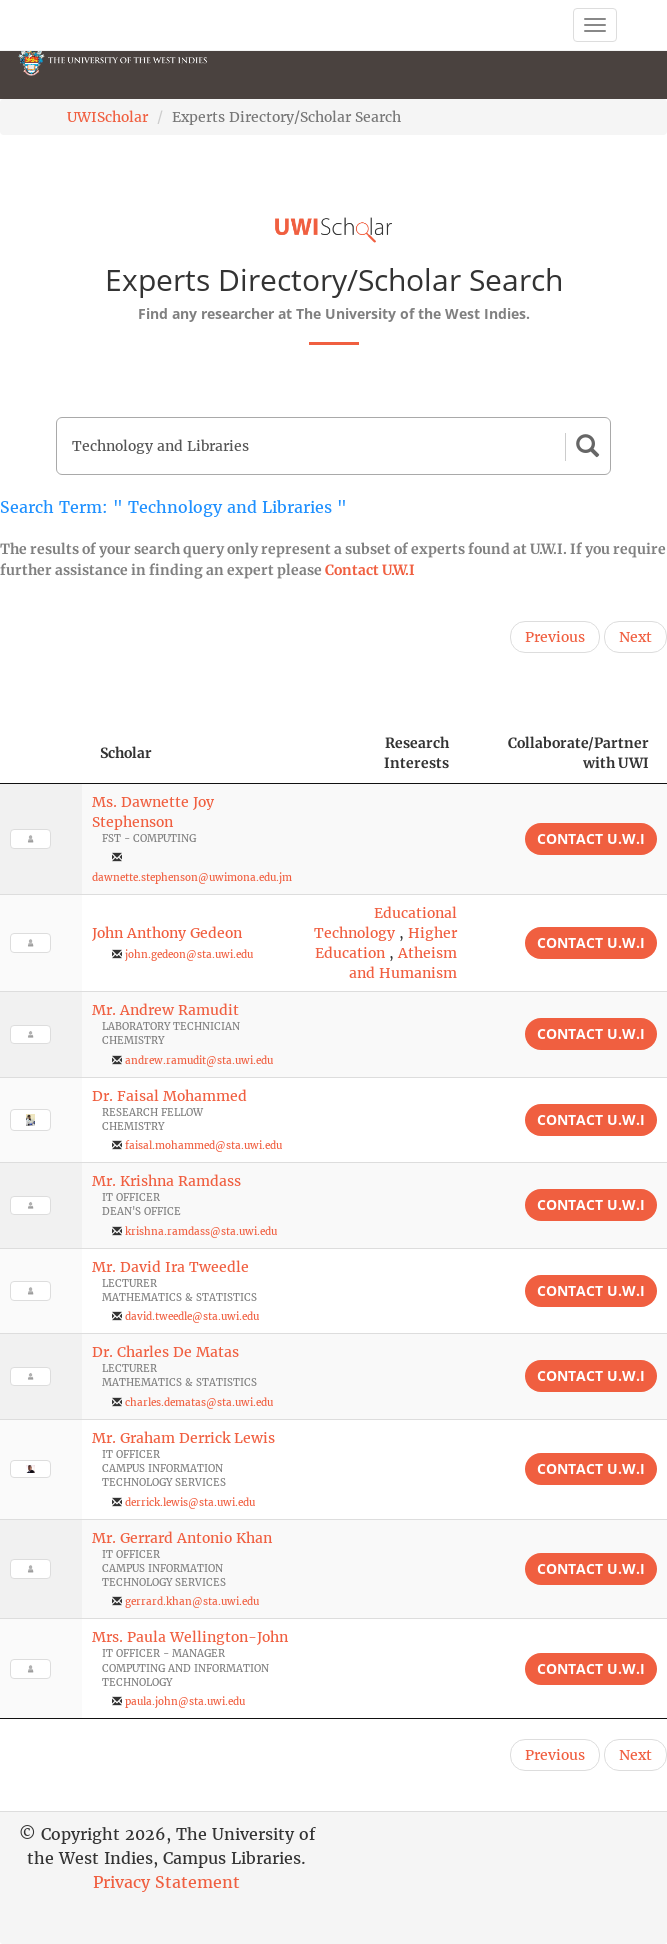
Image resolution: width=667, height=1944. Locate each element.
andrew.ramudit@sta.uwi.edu (199, 1060)
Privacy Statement (166, 1882)
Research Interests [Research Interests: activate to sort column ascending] (416, 753)
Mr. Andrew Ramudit (165, 1010)
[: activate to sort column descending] (41, 753)
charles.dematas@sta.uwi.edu (199, 1402)
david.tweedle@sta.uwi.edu (192, 1316)
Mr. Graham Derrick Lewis (183, 1438)
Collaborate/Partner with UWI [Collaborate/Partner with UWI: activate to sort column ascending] (578, 753)
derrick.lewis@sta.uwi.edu (190, 1502)
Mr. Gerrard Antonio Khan (182, 1538)
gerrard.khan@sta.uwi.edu (192, 1601)
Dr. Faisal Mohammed (169, 1096)
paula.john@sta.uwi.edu (185, 1701)
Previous (555, 637)
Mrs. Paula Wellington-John (190, 1637)
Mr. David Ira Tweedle (170, 1267)
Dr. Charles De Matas (165, 1352)
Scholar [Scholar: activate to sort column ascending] (126, 753)
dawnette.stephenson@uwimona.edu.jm (192, 877)
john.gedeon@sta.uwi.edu (189, 954)
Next (635, 637)
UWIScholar (107, 117)
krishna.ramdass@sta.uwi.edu (201, 1231)
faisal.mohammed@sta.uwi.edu (203, 1145)
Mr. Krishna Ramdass (166, 1181)
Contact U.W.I (370, 570)
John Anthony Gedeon (167, 933)
